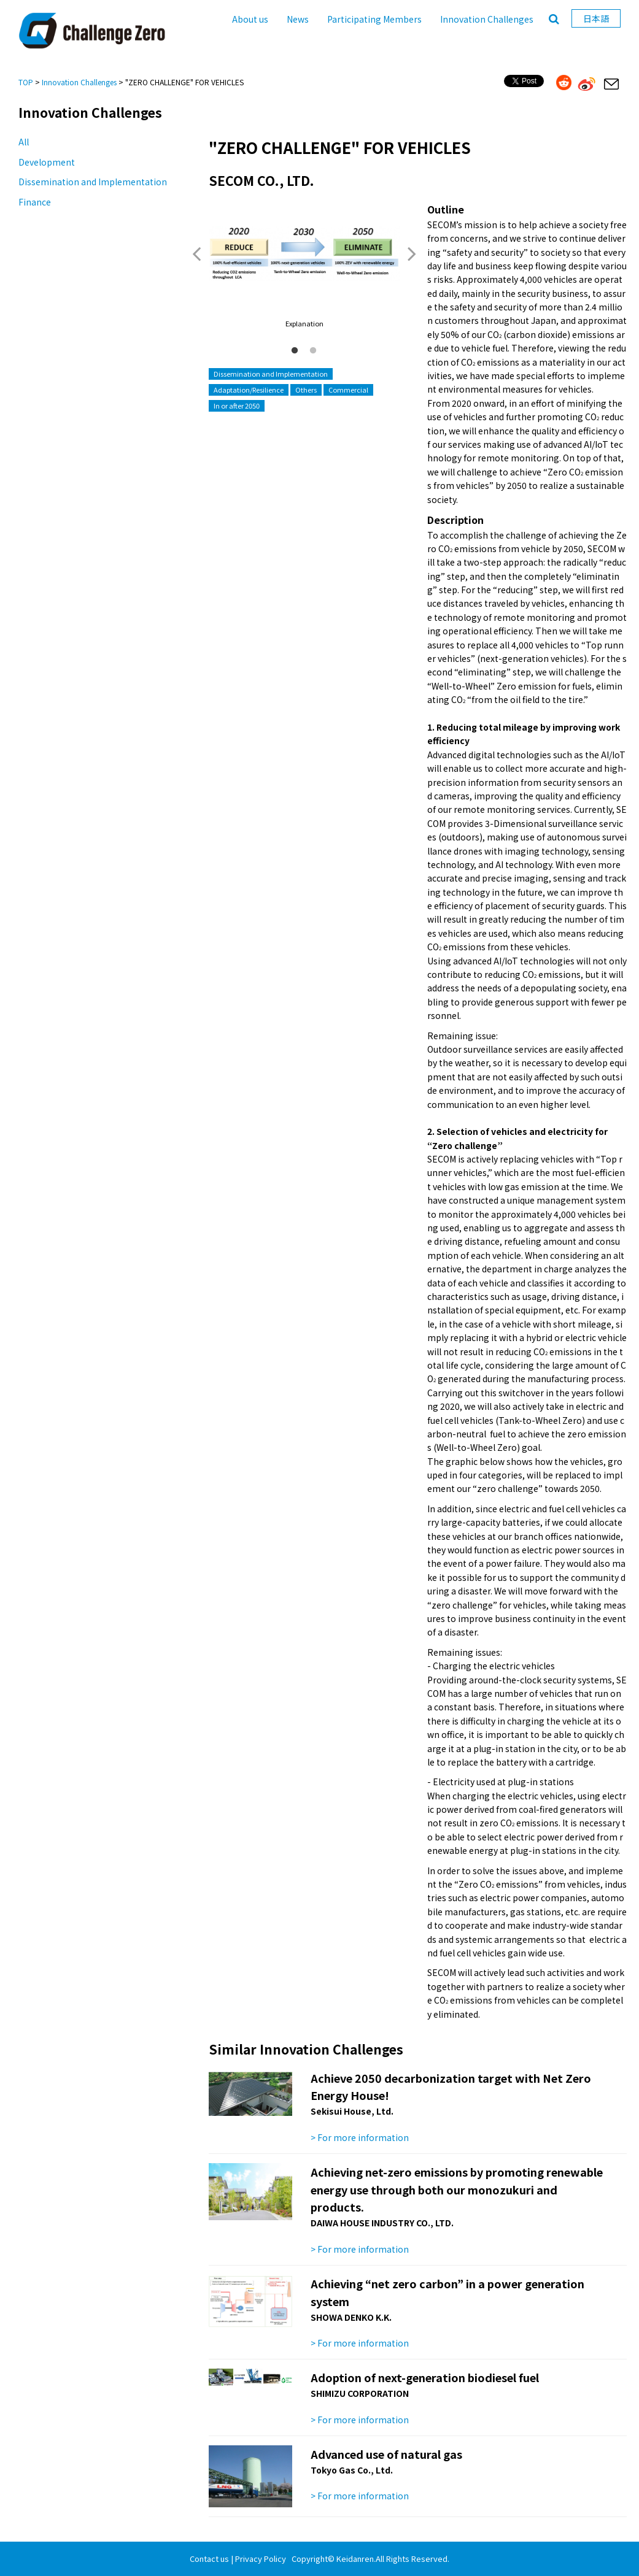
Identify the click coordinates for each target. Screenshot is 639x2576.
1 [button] (295, 351)
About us (250, 19)
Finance (34, 202)
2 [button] (313, 351)
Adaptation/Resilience (249, 389)
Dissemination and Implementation (92, 181)
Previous (196, 253)
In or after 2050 (237, 405)
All (23, 142)
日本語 (596, 18)
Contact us (209, 2558)
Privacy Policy (260, 2558)
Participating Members (374, 19)
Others (306, 389)
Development (46, 162)
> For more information (360, 2137)
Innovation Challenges (486, 19)
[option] (304, 265)
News (298, 19)
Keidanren (355, 2558)
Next (412, 253)
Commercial (348, 389)
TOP (25, 82)
